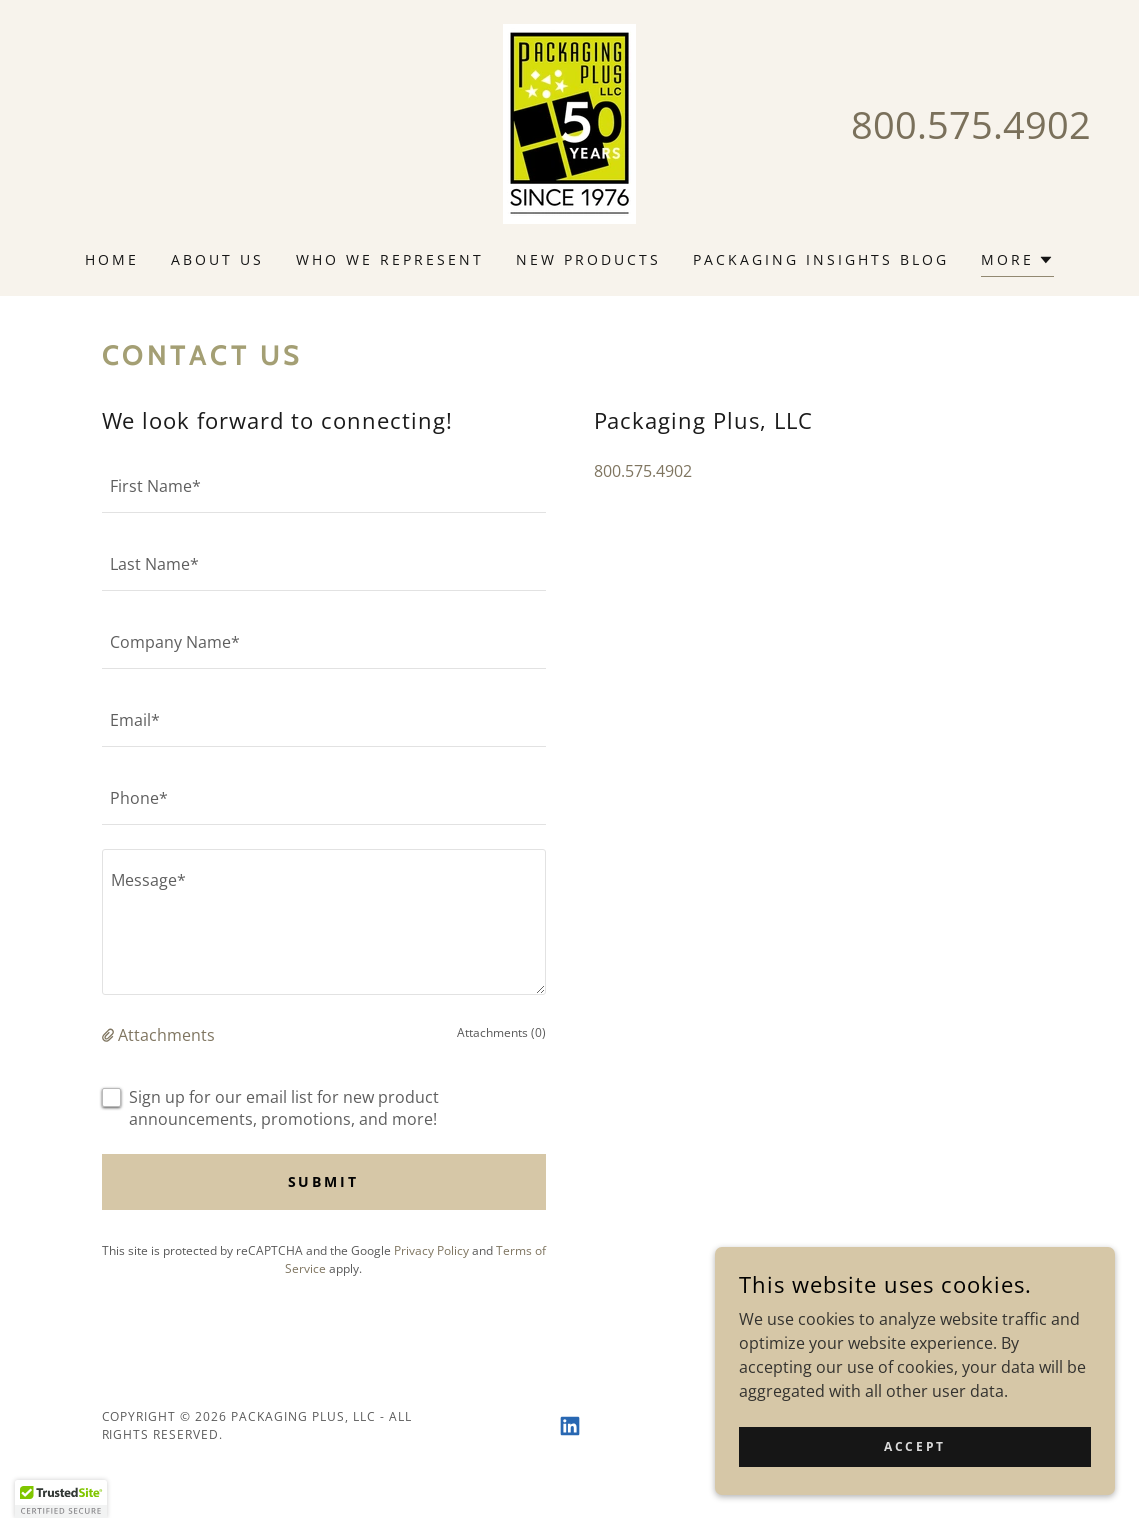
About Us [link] (217, 259)
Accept (914, 1473)
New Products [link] (588, 259)
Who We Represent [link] (390, 259)
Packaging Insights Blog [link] (821, 259)
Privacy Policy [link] (431, 1250)
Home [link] (112, 259)
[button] (1017, 262)
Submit (324, 1181)
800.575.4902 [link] (971, 124)
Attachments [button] (166, 1035)
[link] (569, 122)
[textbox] (324, 486)
